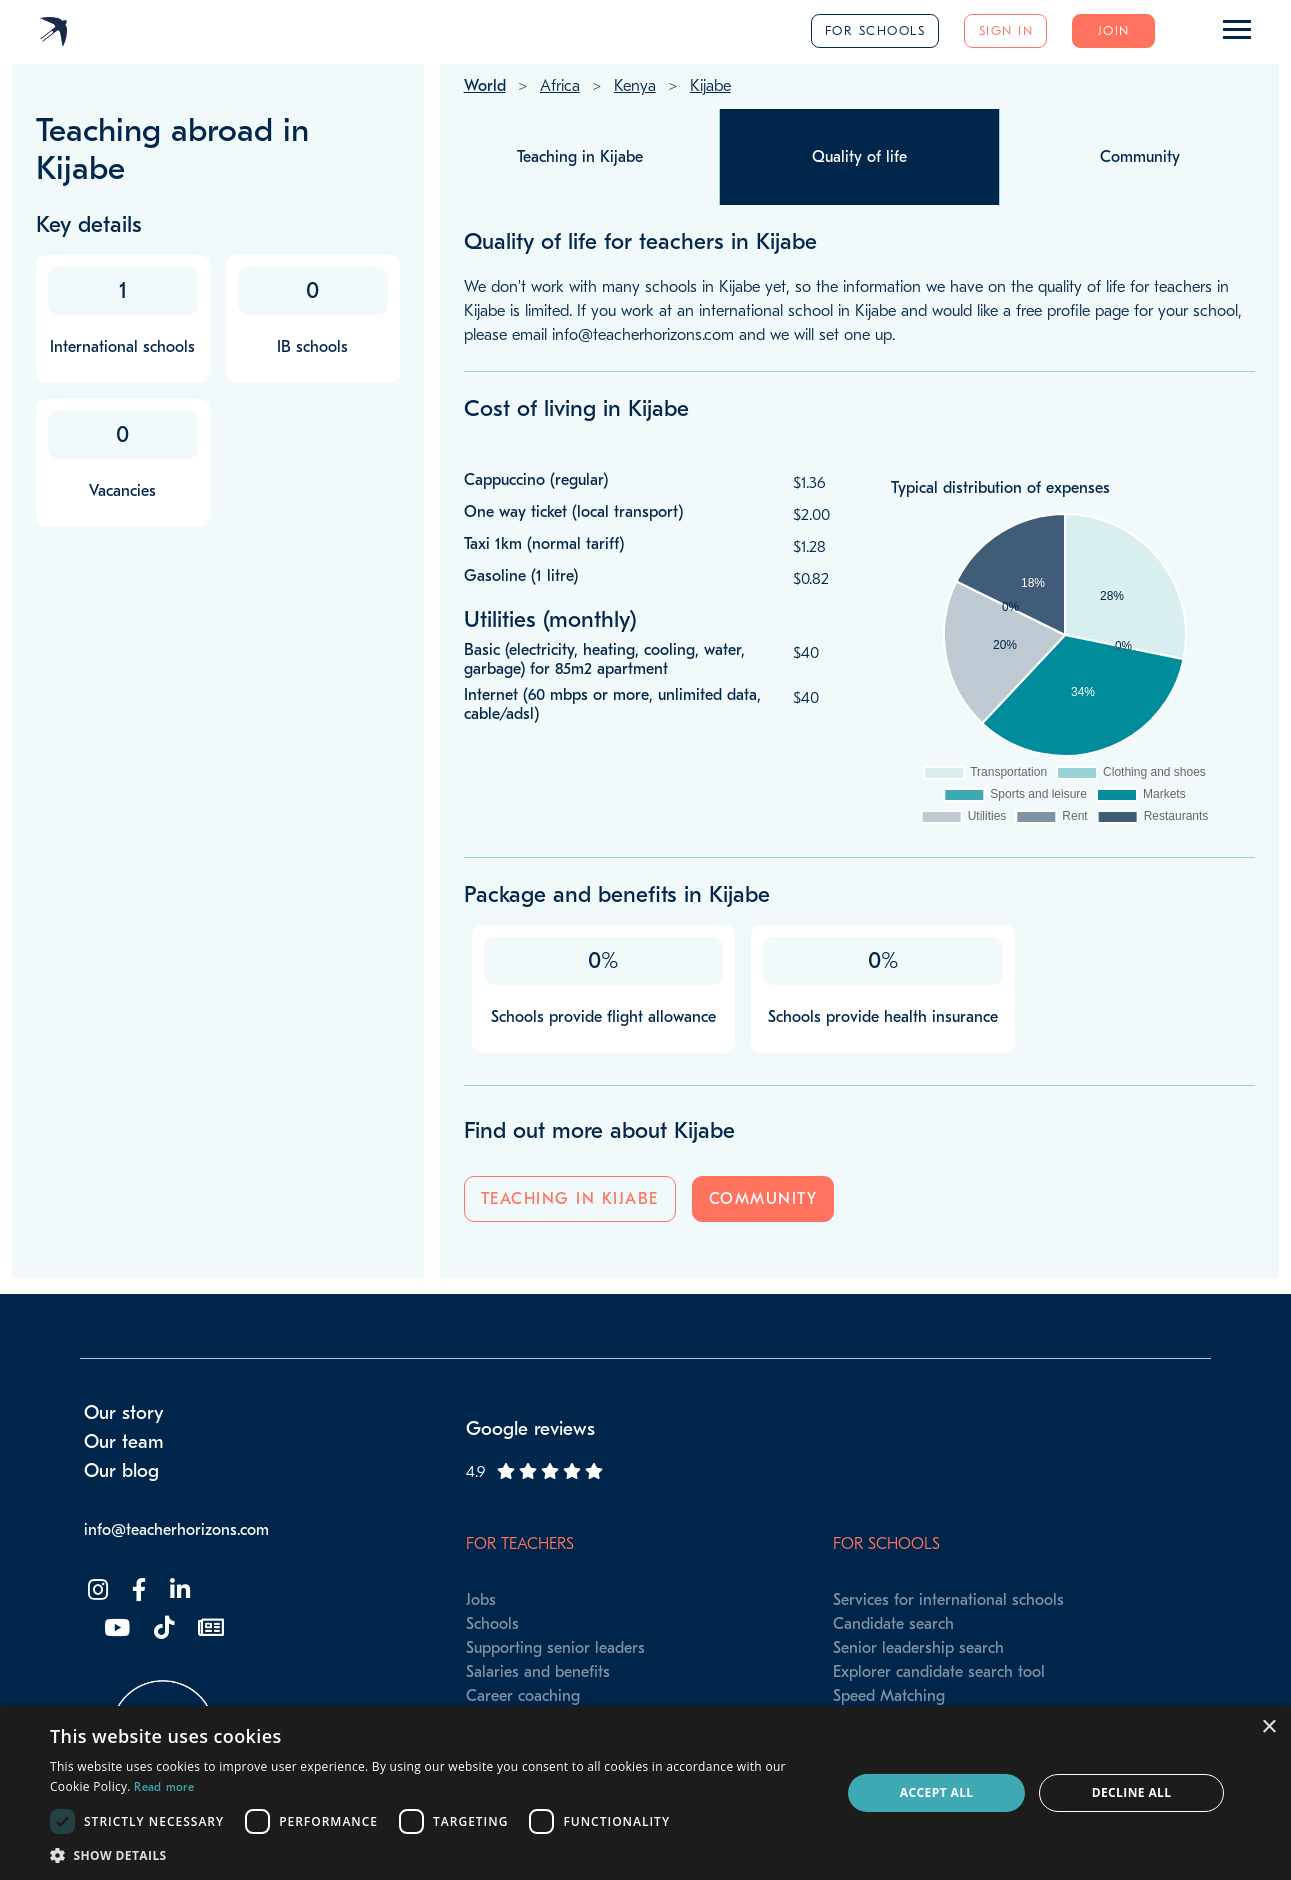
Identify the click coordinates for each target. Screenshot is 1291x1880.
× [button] (1268, 1727)
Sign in (1006, 30)
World (485, 86)
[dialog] (645, 1793)
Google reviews (530, 1429)
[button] (434, 1855)
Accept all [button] (937, 1792)
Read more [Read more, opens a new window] (164, 1787)
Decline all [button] (1132, 1792)
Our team (124, 1442)
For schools (875, 30)
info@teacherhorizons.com (176, 1530)
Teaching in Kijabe (570, 1199)
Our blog (121, 1471)
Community (763, 1199)
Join (1114, 30)
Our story (124, 1413)
